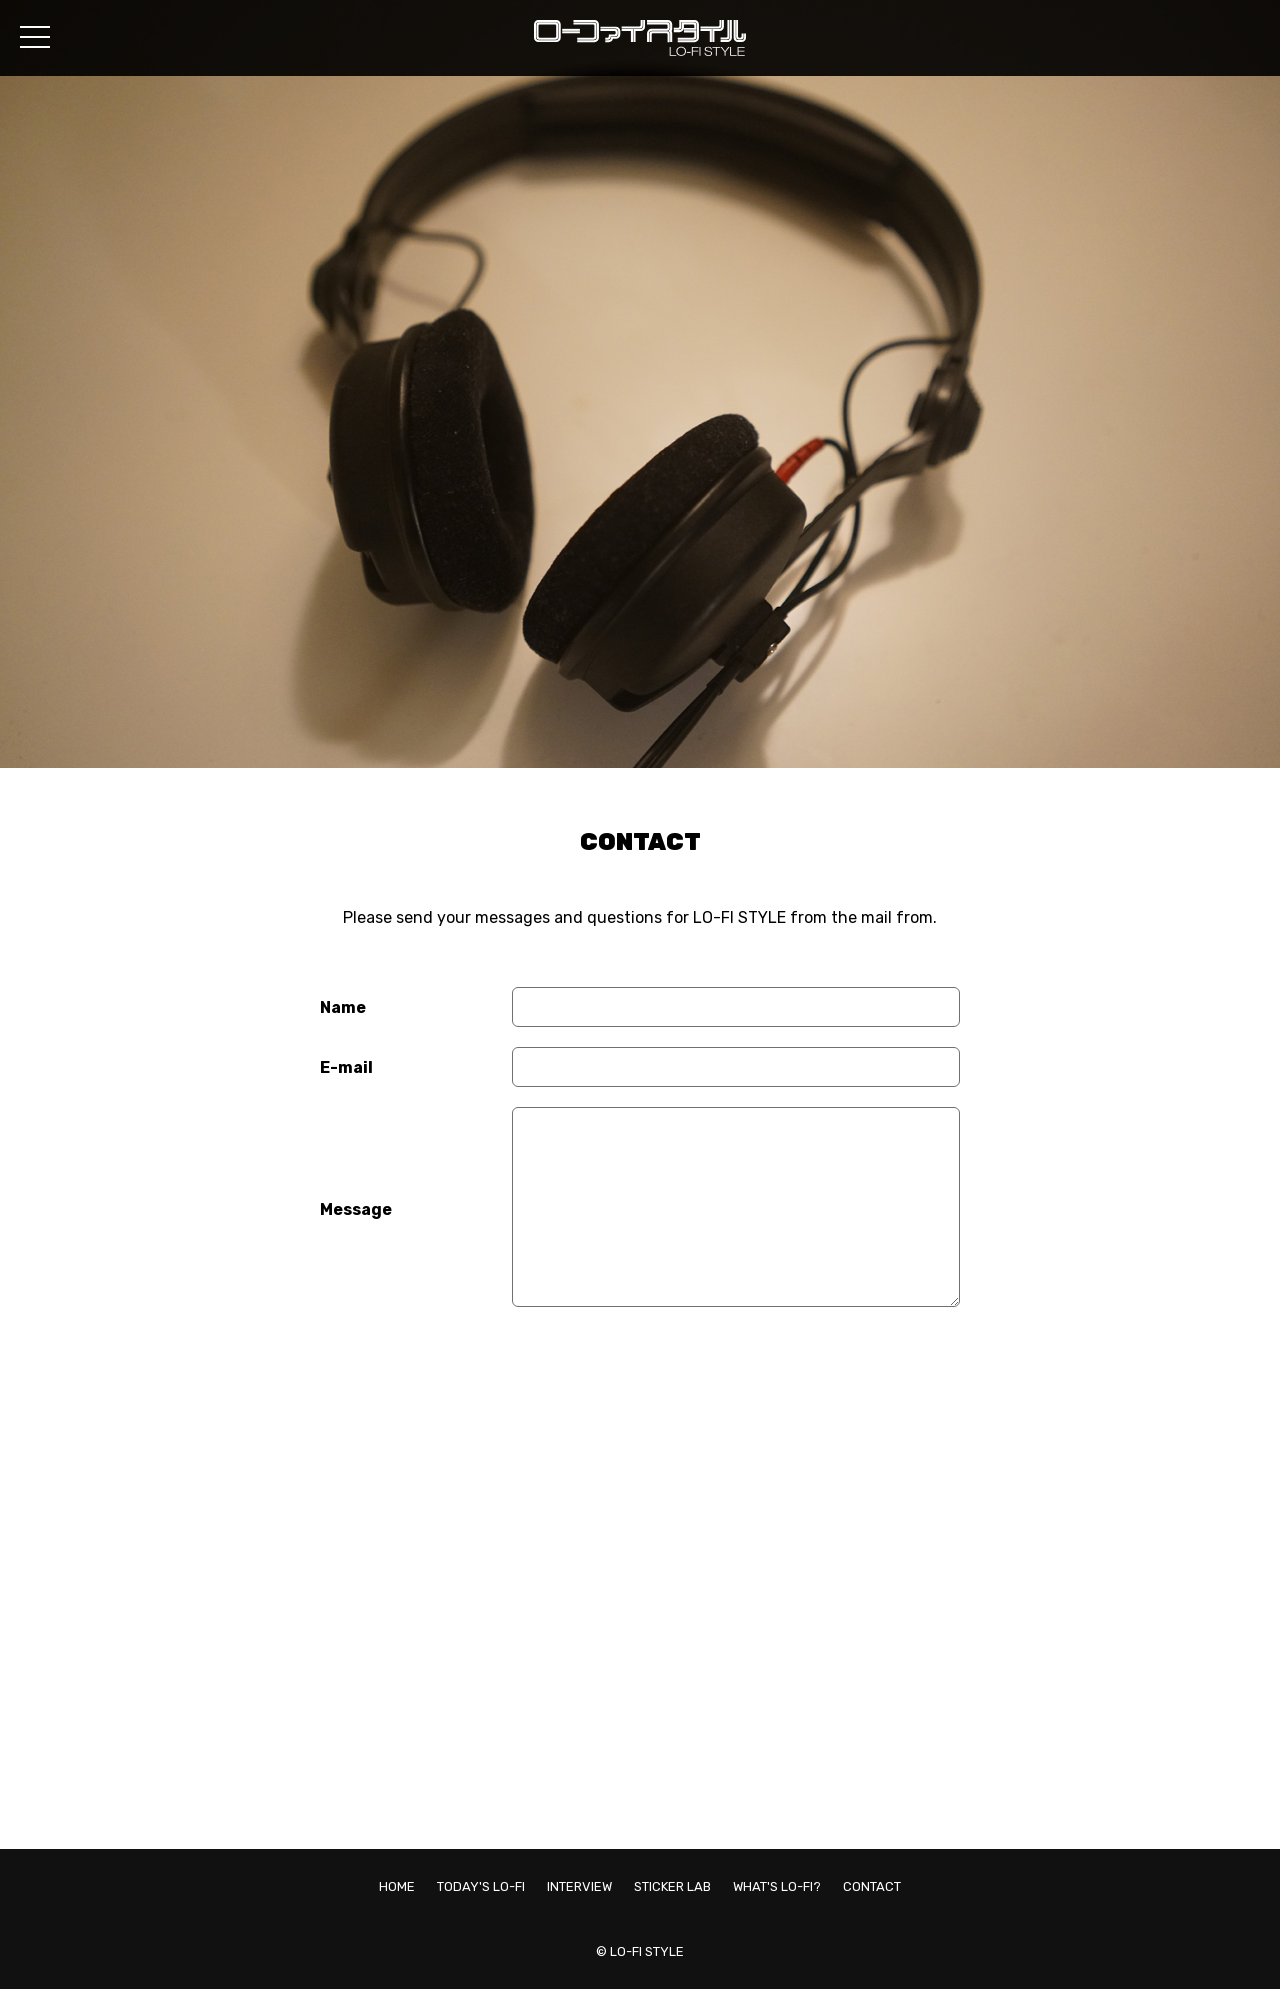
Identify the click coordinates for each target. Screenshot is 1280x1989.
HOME (397, 1886)
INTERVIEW (579, 1886)
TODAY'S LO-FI (481, 1886)
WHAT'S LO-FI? (777, 1886)
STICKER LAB (672, 1886)
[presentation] (664, 1370)
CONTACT (872, 1886)
